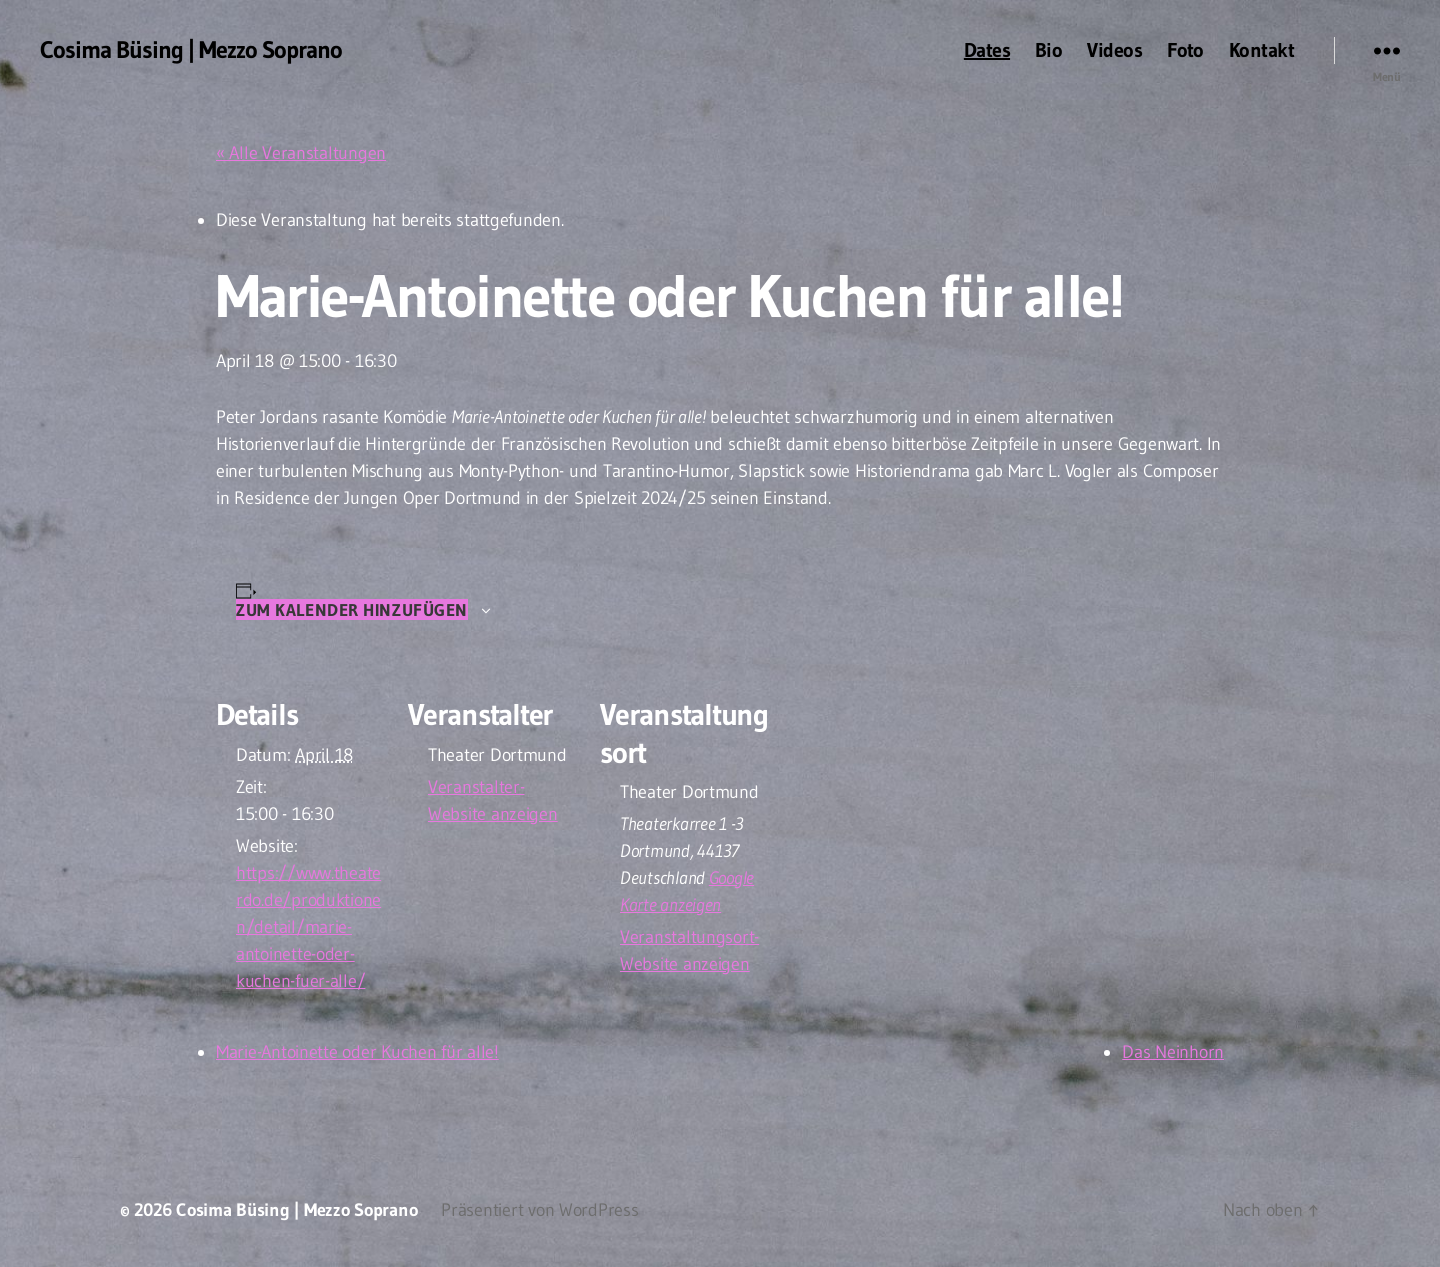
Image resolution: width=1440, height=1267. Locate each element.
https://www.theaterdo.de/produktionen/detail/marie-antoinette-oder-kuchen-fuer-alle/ (308, 927)
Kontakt (1261, 50)
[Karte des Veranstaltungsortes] (897, 801)
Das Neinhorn (1173, 1052)
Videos (1114, 50)
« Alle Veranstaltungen (301, 153)
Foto (1185, 50)
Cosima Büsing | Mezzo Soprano (191, 50)
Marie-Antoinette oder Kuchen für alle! (357, 1052)
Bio (1048, 50)
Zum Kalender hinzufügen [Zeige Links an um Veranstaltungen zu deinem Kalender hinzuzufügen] (352, 609)
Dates (987, 50)
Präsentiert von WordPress (539, 1210)
